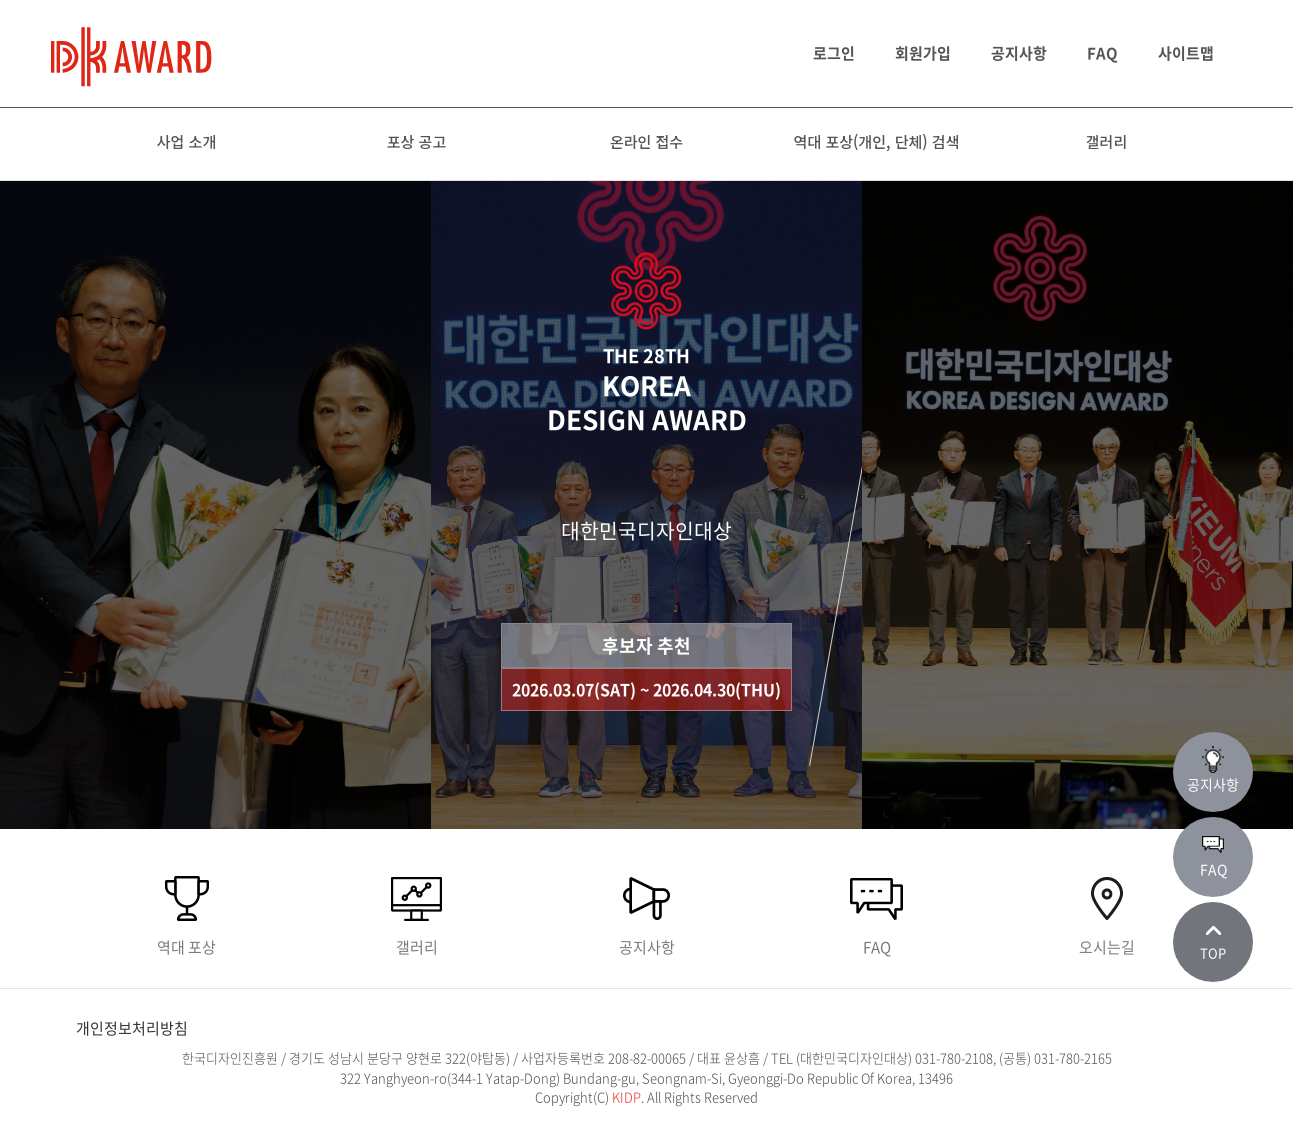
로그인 (834, 53)
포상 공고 (416, 141)
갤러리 (1106, 141)
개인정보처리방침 (132, 1028)
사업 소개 (186, 141)
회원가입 (923, 53)
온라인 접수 (646, 141)
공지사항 (1019, 53)
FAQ (1102, 53)
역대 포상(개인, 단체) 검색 (877, 141)
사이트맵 (1186, 53)
